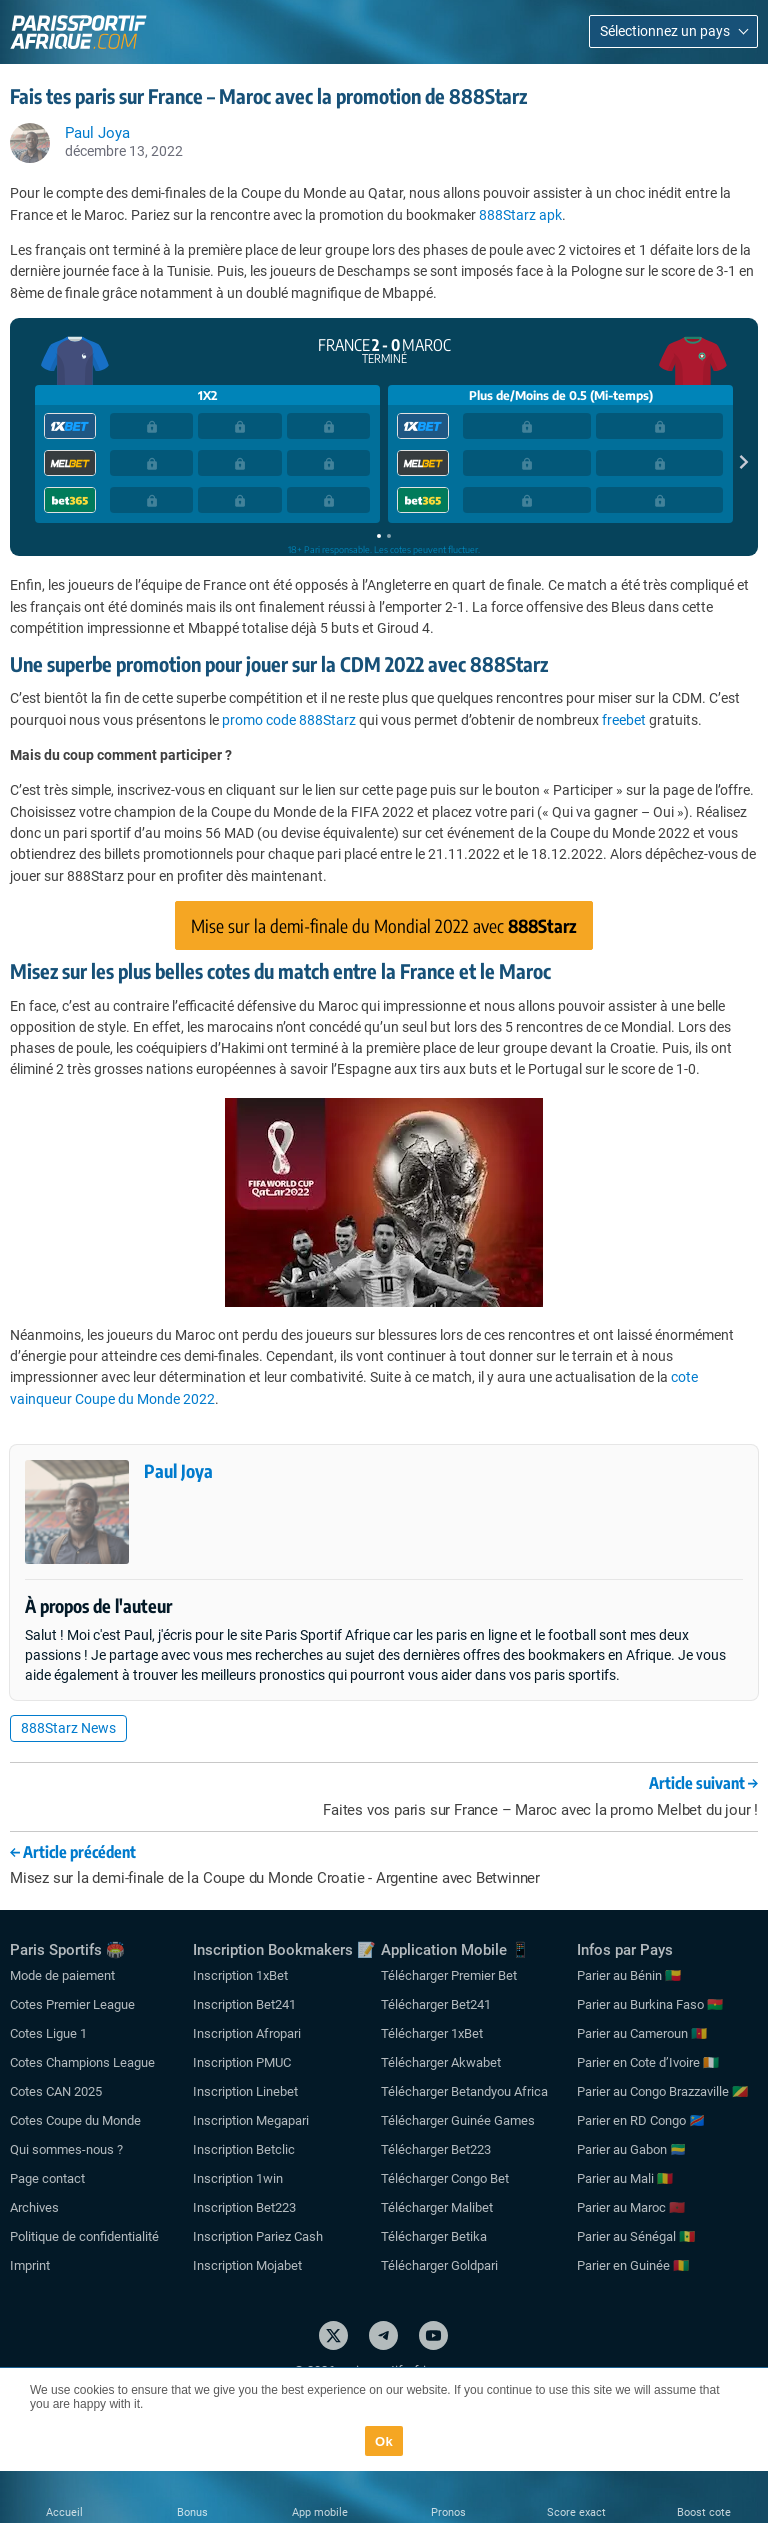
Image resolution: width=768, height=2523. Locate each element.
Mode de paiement (62, 1975)
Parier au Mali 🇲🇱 (625, 2178)
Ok (384, 2441)
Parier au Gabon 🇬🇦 (631, 2149)
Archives (34, 2207)
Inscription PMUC (242, 2062)
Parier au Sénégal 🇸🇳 (636, 2236)
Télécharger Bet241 (436, 2004)
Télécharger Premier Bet (449, 1975)
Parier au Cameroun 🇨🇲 (642, 2033)
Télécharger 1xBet (432, 2033)
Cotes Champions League (82, 2062)
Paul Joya (178, 1470)
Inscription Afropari (247, 2033)
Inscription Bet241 (244, 2004)
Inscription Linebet (245, 2091)
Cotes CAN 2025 (56, 2091)
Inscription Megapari (251, 2120)
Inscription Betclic (244, 2149)
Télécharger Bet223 (436, 2149)
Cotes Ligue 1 (48, 2033)
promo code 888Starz (289, 720)
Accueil (64, 2512)
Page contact (47, 2178)
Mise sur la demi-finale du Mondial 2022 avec (384, 925)
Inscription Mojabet (247, 2265)
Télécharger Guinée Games (458, 2120)
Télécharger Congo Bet (445, 2178)
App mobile (320, 2512)
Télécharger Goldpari (439, 2265)
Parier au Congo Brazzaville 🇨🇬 (662, 2091)
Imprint (30, 2265)
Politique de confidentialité (84, 2236)
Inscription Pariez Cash (258, 2236)
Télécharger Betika (434, 2236)
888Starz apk (520, 215)
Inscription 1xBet (240, 1975)
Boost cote (704, 2512)
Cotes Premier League (72, 2004)
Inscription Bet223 (244, 2207)
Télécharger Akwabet (441, 2062)
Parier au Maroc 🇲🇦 (631, 2207)
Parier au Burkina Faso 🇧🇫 (650, 2004)
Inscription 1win (238, 2178)
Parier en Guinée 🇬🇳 (633, 2265)
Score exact (576, 2512)
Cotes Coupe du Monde (75, 2120)
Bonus (192, 2512)
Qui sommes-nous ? (66, 2149)
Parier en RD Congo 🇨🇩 (641, 2120)
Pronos (448, 2512)
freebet (624, 720)
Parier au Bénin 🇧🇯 (629, 1975)
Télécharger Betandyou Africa (464, 2091)
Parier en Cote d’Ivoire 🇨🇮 (648, 2062)
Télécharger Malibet (437, 2207)
